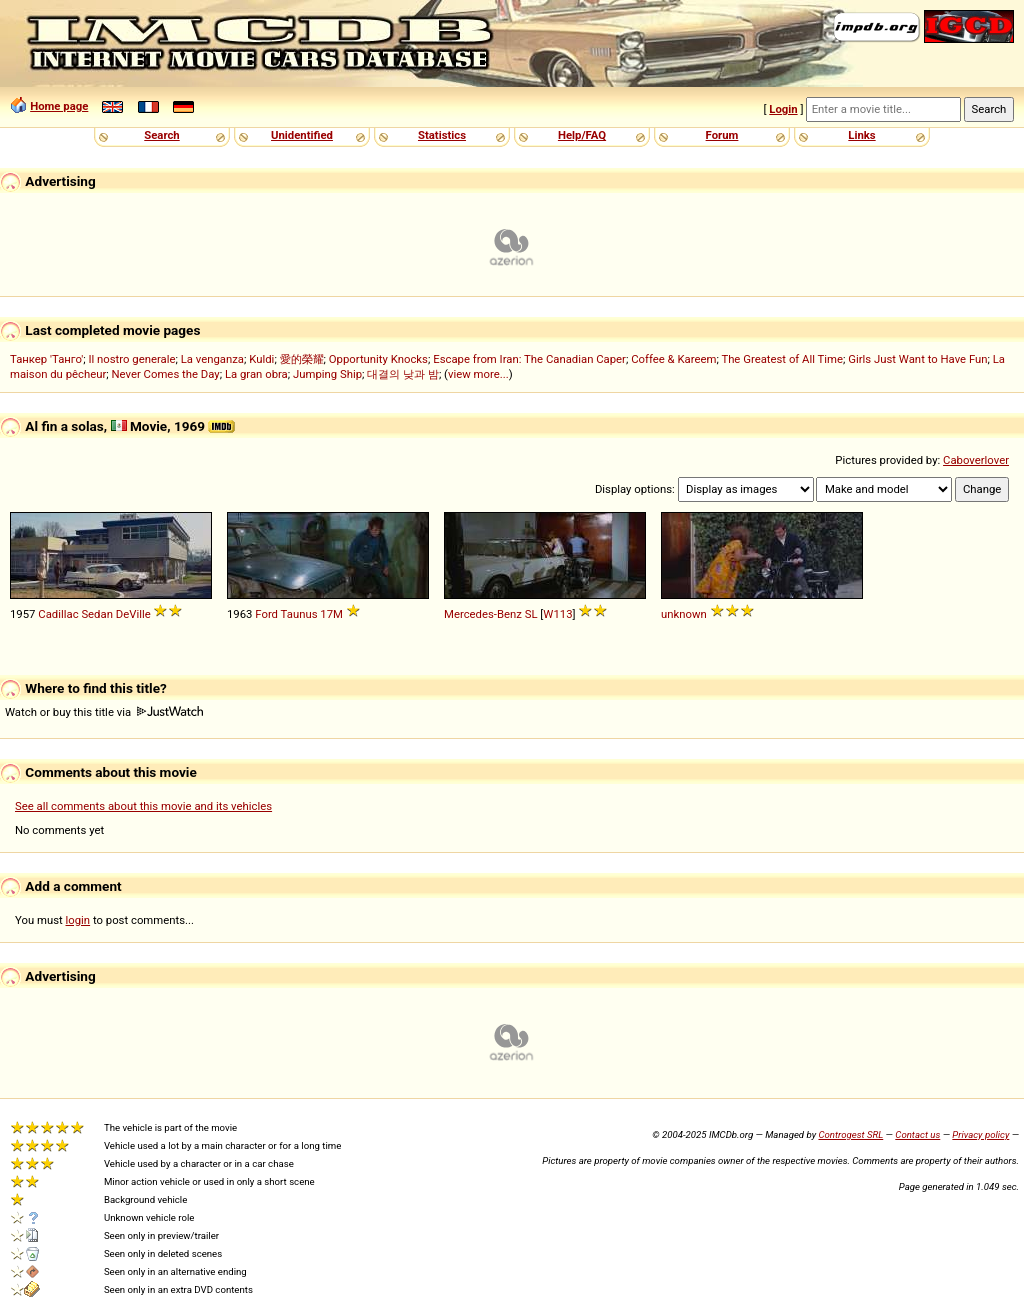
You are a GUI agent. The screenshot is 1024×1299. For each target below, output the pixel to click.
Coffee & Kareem (673, 359)
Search (161, 135)
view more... (478, 374)
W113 (557, 614)
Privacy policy (980, 1134)
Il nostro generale (131, 359)
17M (331, 614)
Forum (722, 135)
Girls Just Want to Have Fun (917, 359)
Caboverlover (976, 460)
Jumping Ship (327, 374)
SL (531, 614)
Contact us (917, 1134)
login (78, 920)
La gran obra (256, 374)
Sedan (97, 614)
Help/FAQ (582, 135)
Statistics (442, 135)
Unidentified (302, 135)
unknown (684, 614)
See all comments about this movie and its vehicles (143, 806)
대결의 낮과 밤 (403, 374)
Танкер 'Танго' (46, 359)
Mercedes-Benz (483, 614)
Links (861, 135)
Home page (59, 106)
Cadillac (58, 614)
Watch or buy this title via (104, 712)
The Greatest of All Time (782, 359)
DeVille (133, 614)
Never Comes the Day (166, 374)
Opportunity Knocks (378, 359)
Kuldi (261, 359)
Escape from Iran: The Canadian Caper (529, 359)
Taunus (299, 614)
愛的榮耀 (302, 359)
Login (783, 109)
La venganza (212, 359)
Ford (266, 614)
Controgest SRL (850, 1134)
